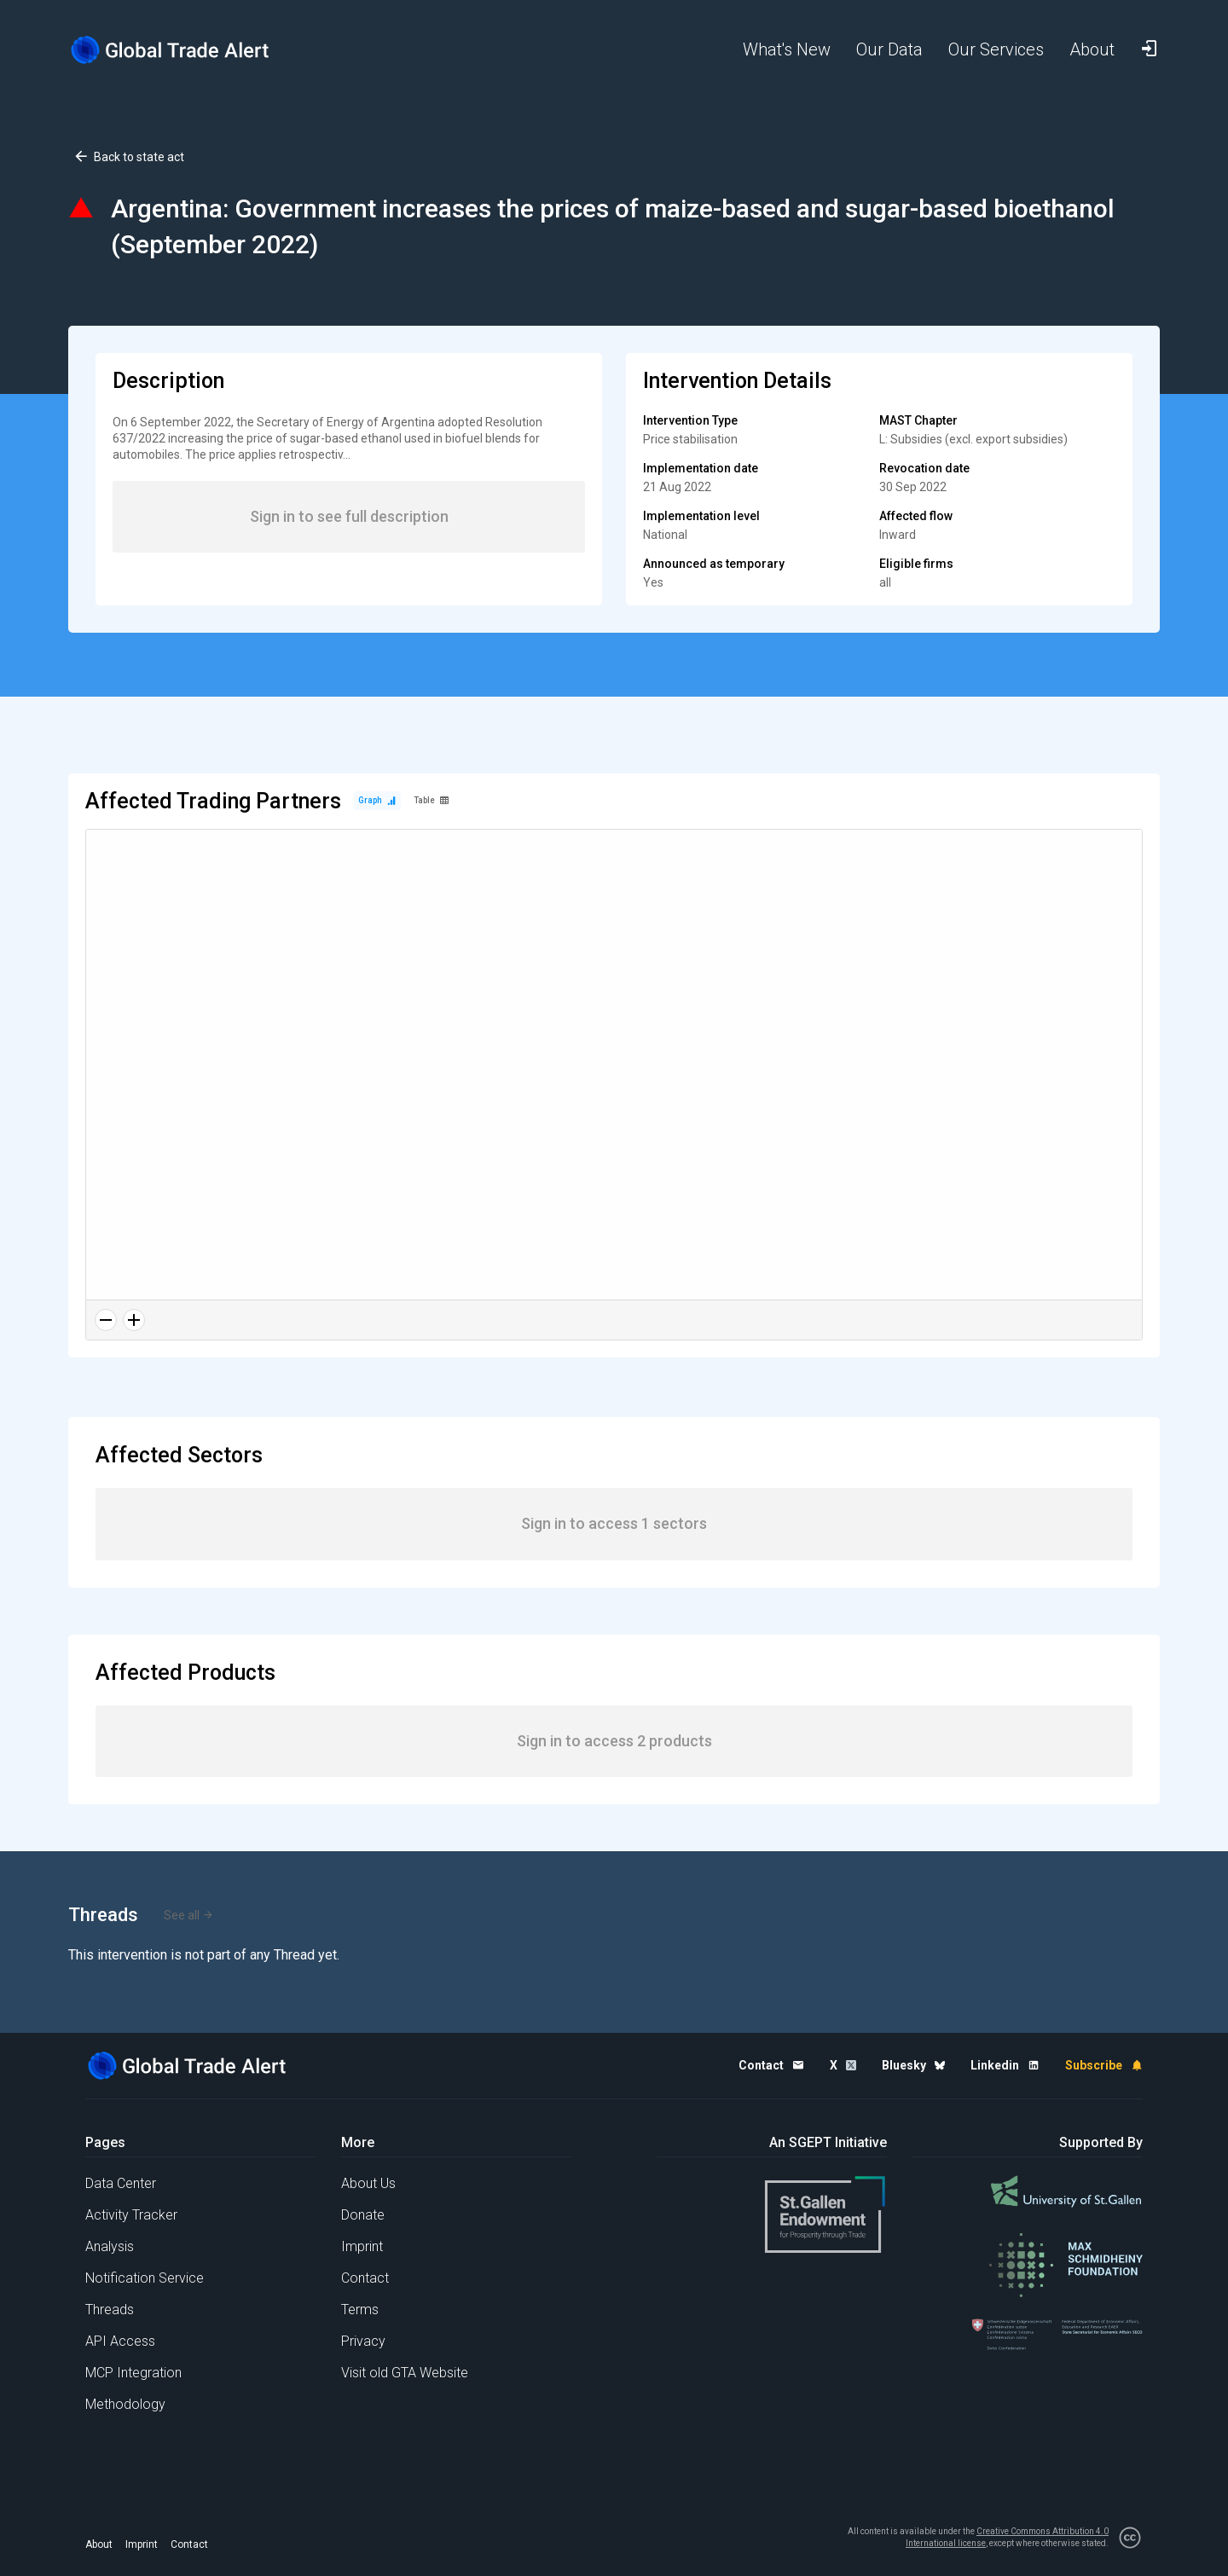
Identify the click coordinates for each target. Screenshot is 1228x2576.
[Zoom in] (134, 1320)
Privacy (363, 2341)
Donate (363, 2215)
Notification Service (144, 2278)
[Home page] (183, 50)
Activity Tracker (131, 2215)
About (99, 2544)
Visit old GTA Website (404, 2373)
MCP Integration (133, 2373)
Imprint (362, 2246)
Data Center (120, 2183)
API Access (120, 2341)
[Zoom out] (106, 1320)
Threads (109, 2309)
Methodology (125, 2404)
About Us (368, 2183)
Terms (360, 2309)
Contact (365, 2278)
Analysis (109, 2246)
